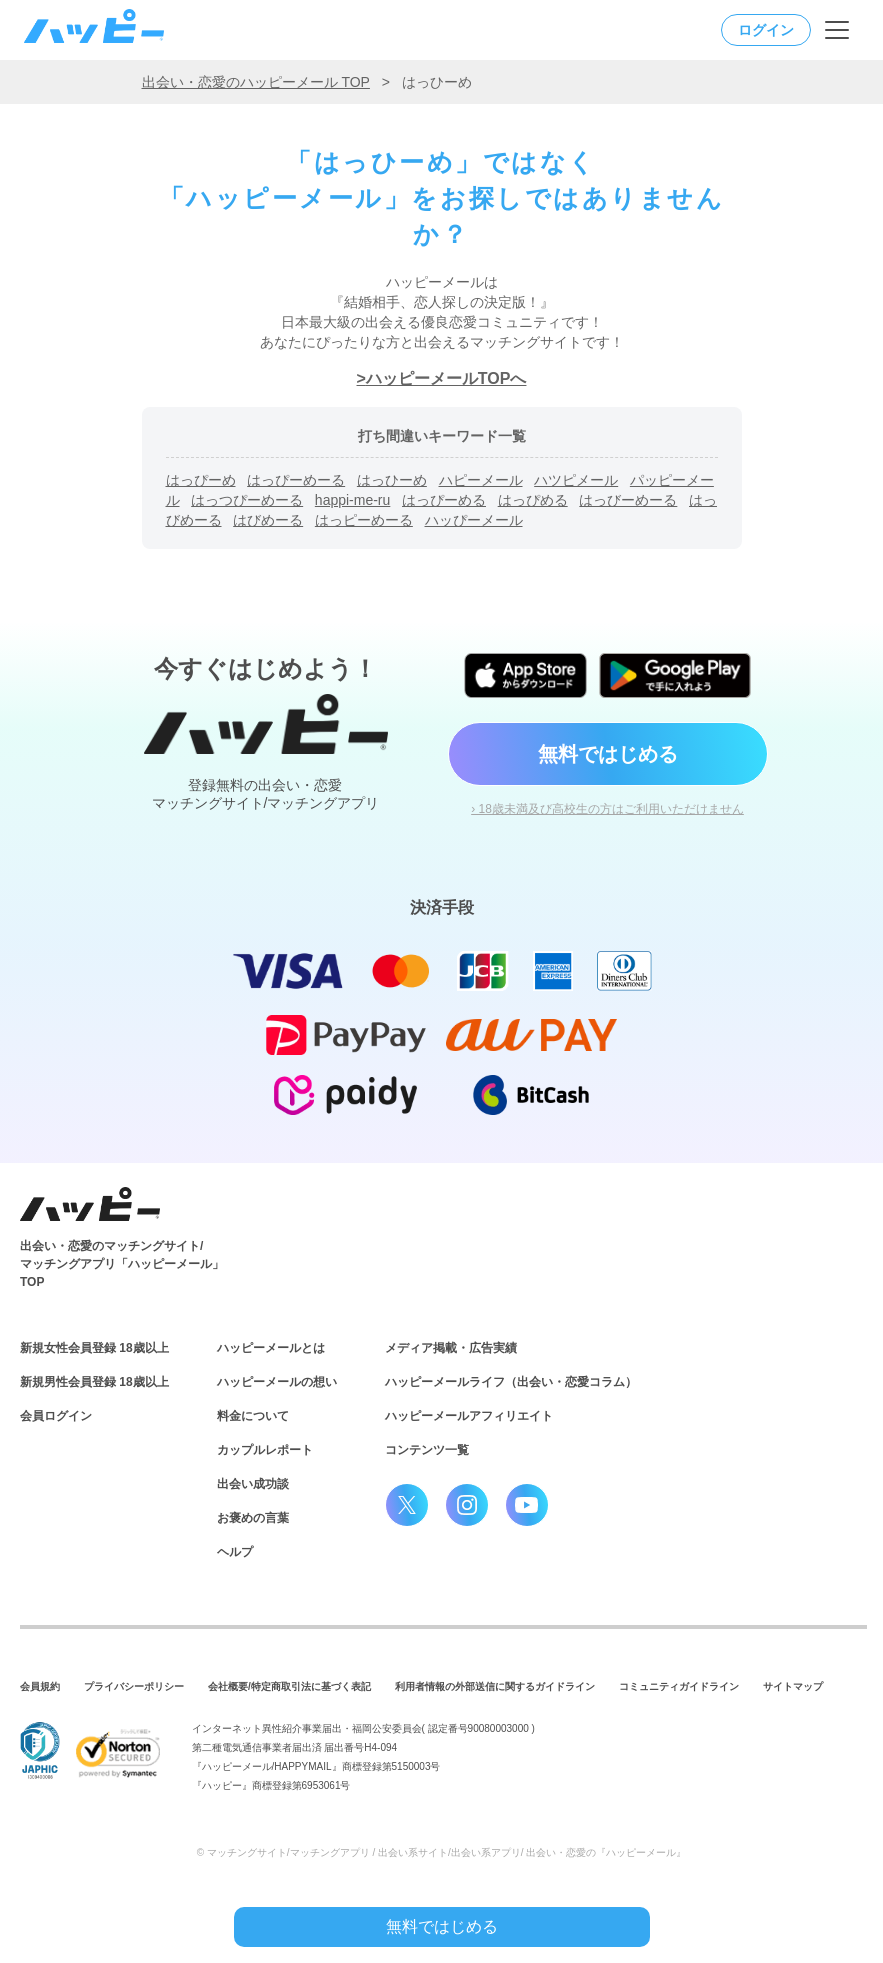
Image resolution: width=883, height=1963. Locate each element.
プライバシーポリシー (134, 1686)
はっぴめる (533, 500)
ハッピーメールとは (271, 1348)
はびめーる (268, 520)
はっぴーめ (201, 480)
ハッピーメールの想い (277, 1382)
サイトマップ (793, 1686)
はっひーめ (392, 480)
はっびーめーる (628, 500)
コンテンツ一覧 (427, 1450)
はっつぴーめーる (247, 500)
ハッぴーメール (474, 520)
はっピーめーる (364, 520)
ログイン (766, 30)
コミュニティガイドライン (679, 1686)
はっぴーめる (444, 500)
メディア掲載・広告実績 (451, 1348)
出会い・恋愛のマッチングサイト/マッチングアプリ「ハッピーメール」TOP (122, 1264)
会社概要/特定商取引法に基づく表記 (289, 1686)
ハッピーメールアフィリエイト (469, 1416)
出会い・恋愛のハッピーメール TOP (256, 82)
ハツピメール (576, 480)
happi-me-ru (352, 500)
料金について (253, 1416)
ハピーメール (481, 480)
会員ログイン (56, 1416)
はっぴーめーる (296, 480)
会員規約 (40, 1686)
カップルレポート (265, 1450)
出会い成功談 (253, 1484)
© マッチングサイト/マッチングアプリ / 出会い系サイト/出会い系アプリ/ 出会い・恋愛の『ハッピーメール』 (442, 1852)
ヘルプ (235, 1552)
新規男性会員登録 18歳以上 (94, 1382)
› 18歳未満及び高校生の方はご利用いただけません (607, 809)
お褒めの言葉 (253, 1518)
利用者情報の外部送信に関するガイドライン (495, 1686)
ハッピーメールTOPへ (446, 378)
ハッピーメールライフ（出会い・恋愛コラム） (511, 1382)
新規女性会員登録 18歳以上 (94, 1348)
